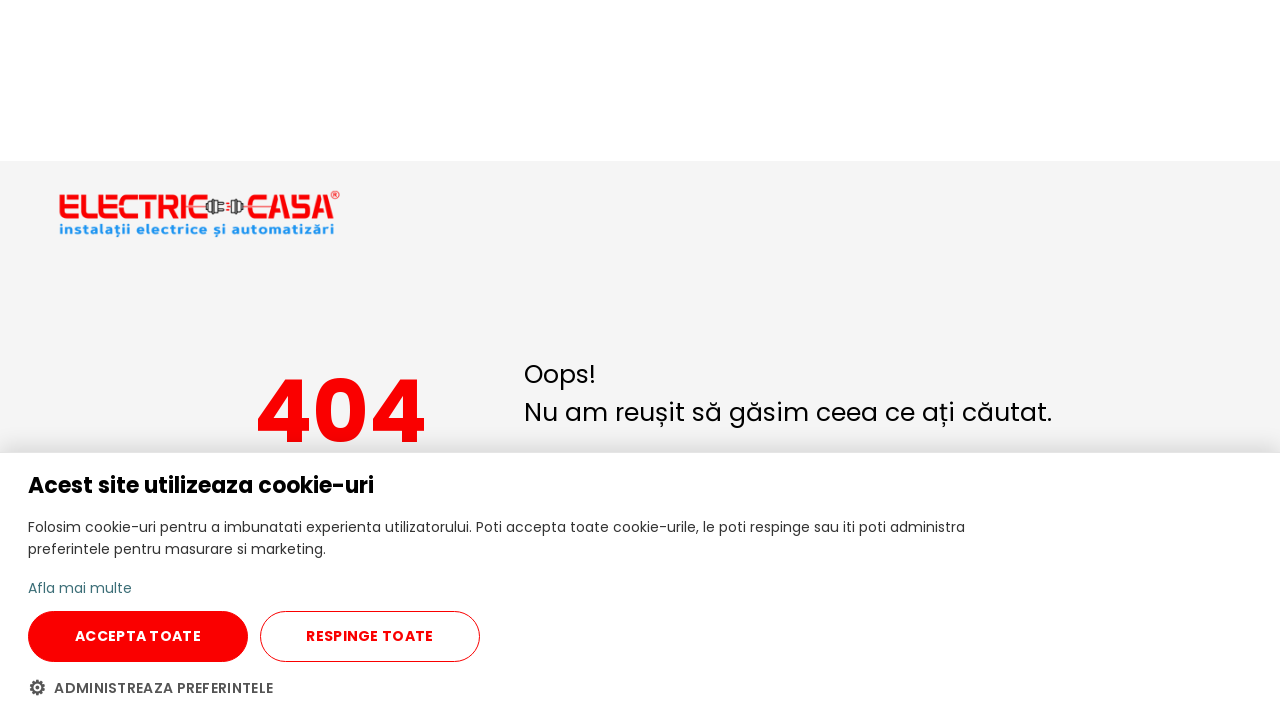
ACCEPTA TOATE (138, 636)
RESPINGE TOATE (369, 636)
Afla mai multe (80, 588)
